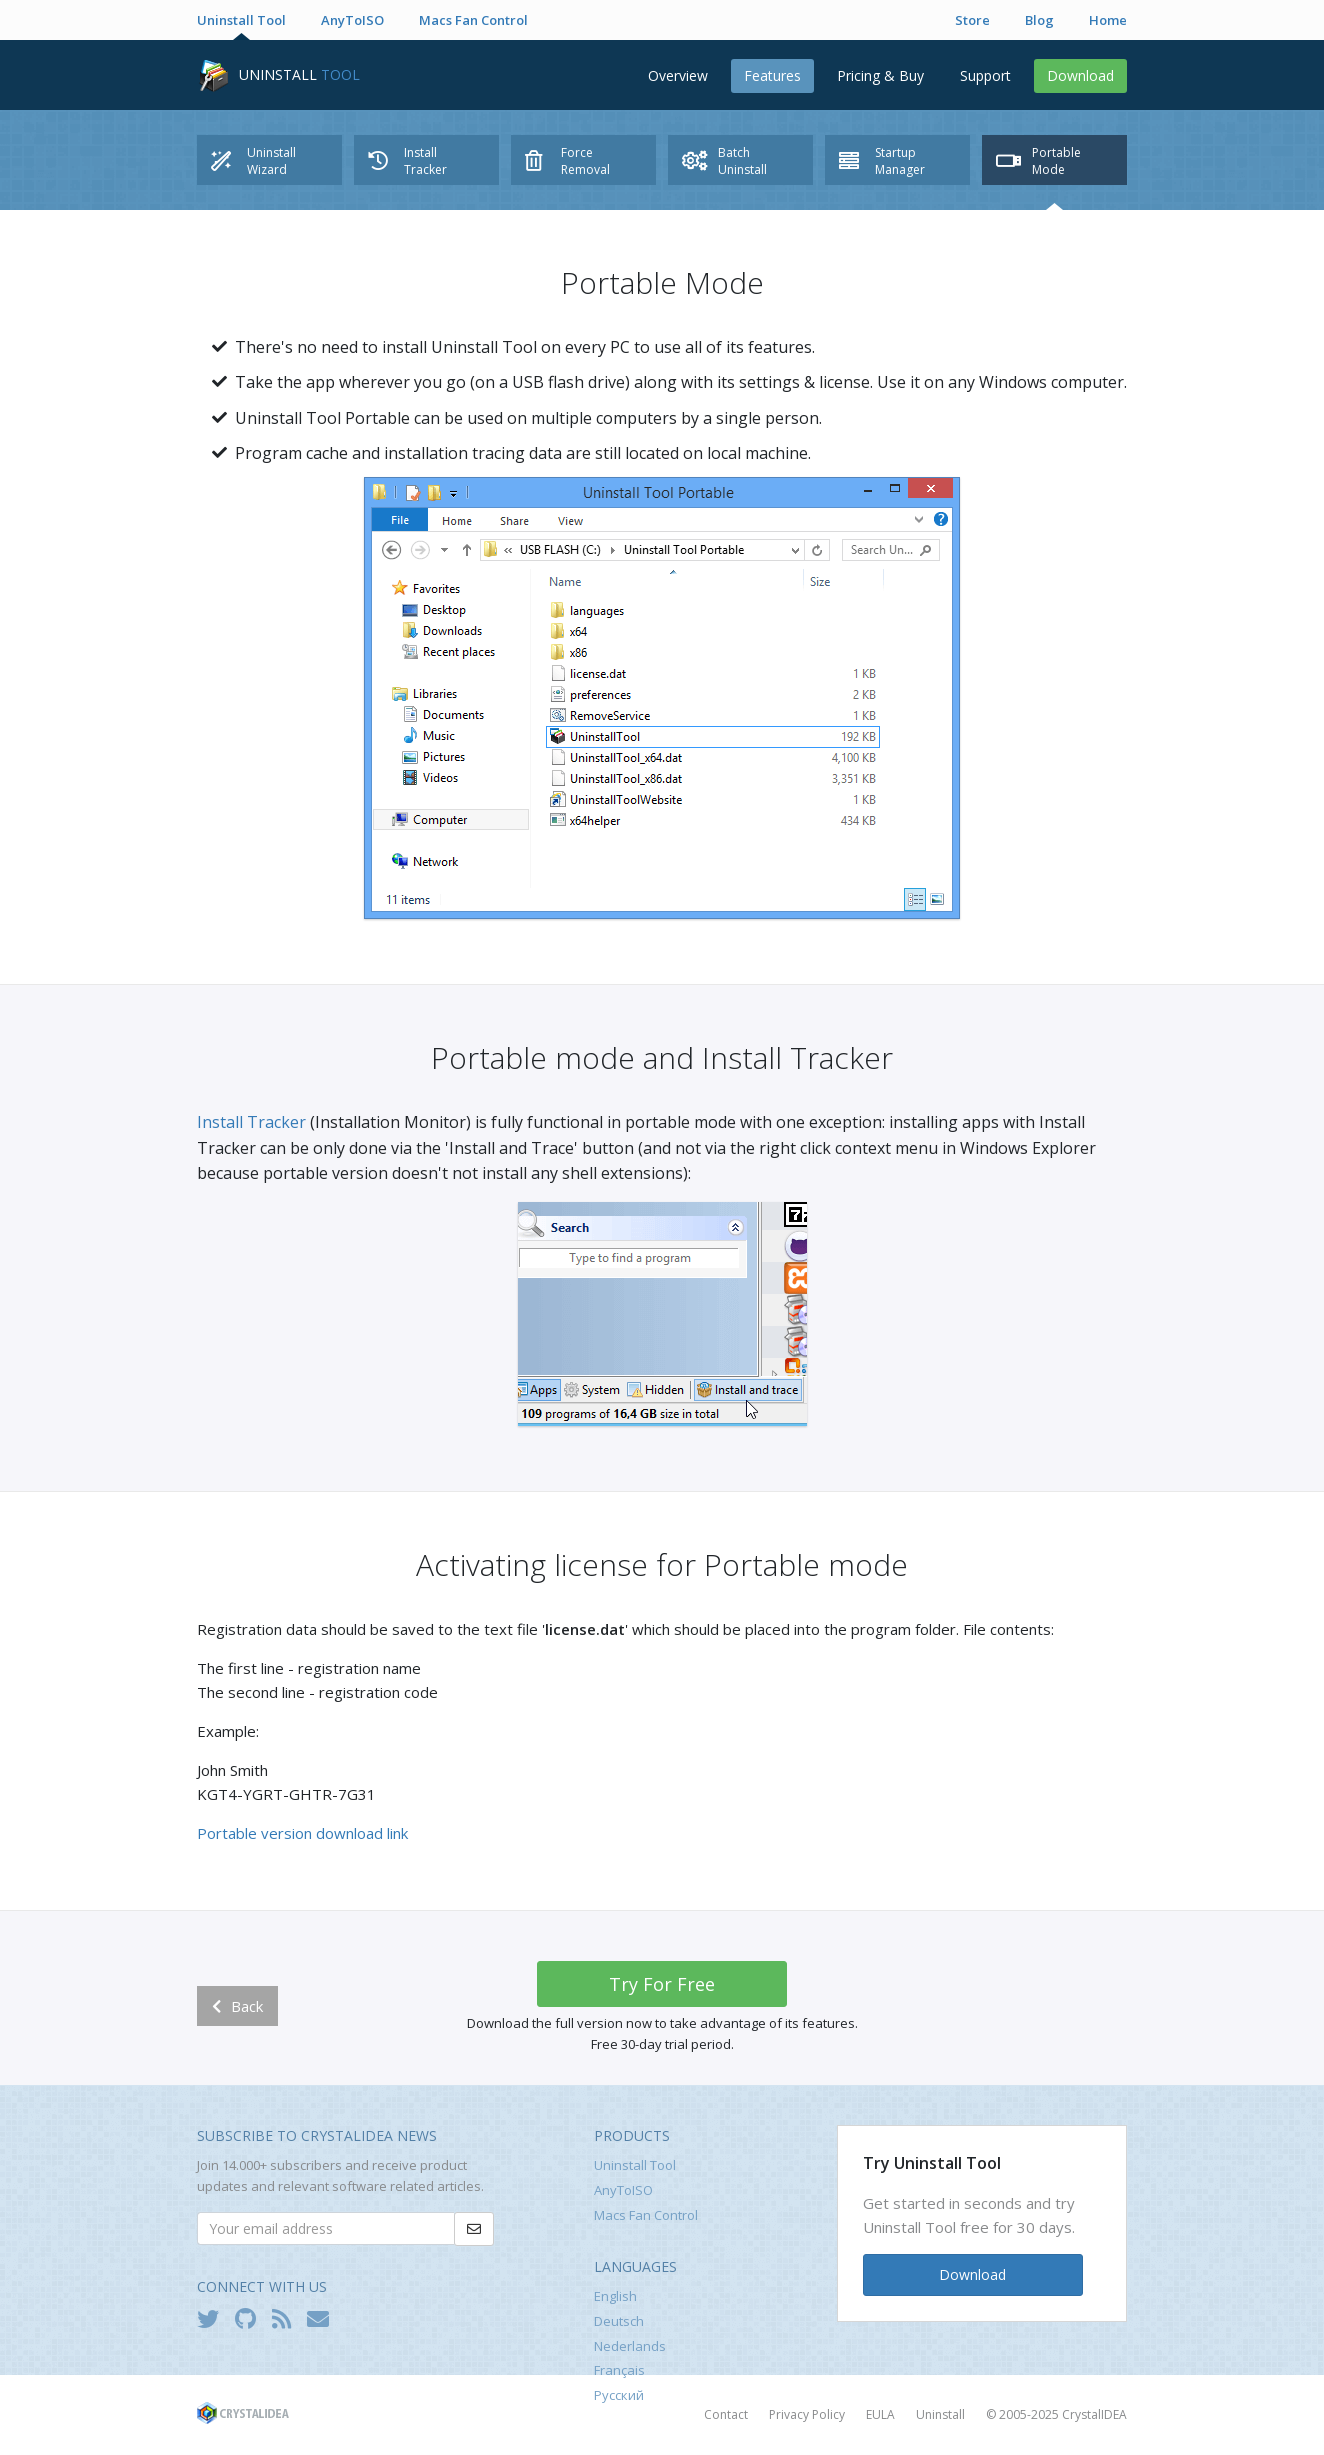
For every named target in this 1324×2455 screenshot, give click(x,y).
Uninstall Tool (241, 20)
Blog (1039, 20)
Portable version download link (302, 1833)
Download (1080, 75)
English (615, 2296)
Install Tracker (251, 1122)
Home (1108, 20)
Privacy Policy (807, 2414)
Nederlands (630, 2346)
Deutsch (619, 2321)
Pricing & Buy (880, 75)
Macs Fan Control (473, 20)
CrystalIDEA (1094, 2414)
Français (619, 2370)
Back (237, 2006)
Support (985, 75)
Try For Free (662, 1984)
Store (972, 20)
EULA (880, 2414)
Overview (678, 75)
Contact (726, 2414)
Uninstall (940, 2414)
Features (772, 75)
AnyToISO (352, 20)
